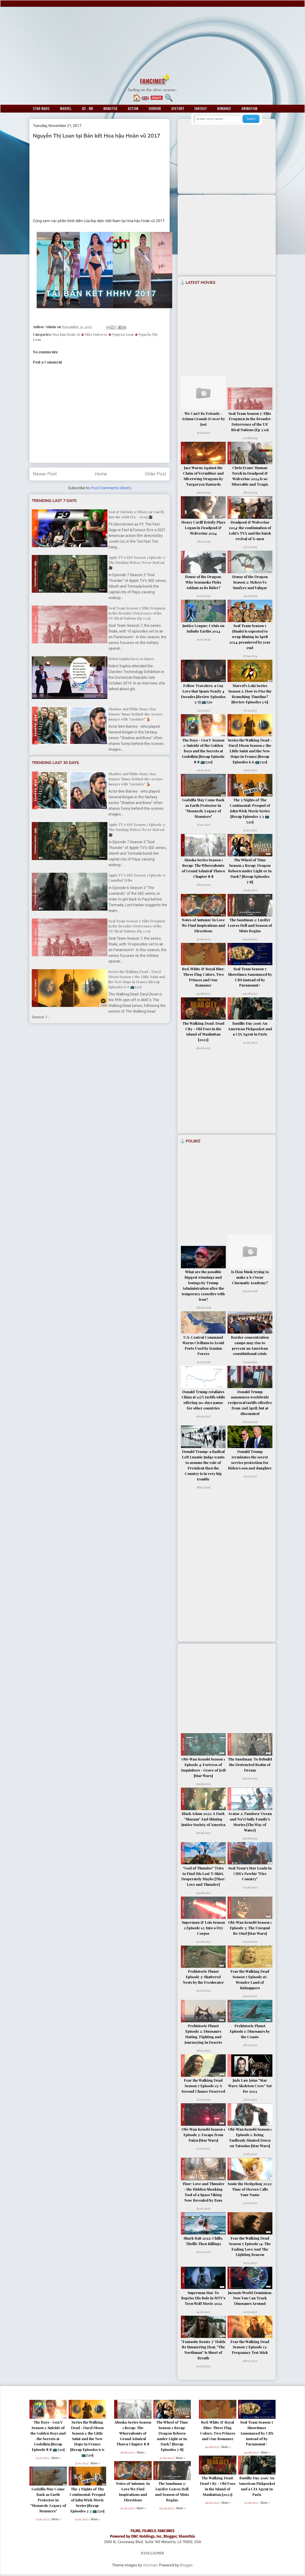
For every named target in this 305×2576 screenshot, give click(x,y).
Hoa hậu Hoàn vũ (66, 334)
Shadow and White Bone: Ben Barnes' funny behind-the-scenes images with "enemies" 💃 (135, 714)
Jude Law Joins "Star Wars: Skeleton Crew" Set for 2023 (250, 2086)
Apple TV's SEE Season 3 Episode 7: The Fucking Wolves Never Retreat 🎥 (136, 562)
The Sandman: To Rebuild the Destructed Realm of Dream (250, 1764)
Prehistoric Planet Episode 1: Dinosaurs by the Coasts (250, 2031)
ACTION (133, 108)
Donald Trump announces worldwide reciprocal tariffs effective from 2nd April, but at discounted (250, 1402)
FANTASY (200, 108)
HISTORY (177, 108)
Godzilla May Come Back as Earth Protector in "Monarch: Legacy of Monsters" (48, 2499)
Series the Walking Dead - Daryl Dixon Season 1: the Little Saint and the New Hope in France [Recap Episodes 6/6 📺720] (250, 750)
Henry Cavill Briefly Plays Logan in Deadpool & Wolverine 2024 (203, 527)
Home (101, 474)
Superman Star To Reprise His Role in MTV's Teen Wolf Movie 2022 (203, 2298)
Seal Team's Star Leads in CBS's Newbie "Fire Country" (250, 1873)
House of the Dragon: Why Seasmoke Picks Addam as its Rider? (203, 582)
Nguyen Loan (123, 334)
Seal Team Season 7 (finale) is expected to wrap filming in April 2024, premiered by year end (249, 636)
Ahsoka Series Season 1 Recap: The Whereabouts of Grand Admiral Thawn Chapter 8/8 (132, 2433)
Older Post (155, 474)
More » (56, 2458)
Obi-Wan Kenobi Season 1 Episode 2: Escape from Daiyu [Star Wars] (203, 2134)
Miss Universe (96, 334)
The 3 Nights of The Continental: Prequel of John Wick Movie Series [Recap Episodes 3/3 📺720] (250, 810)
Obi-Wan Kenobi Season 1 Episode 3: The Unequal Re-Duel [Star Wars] (250, 1928)
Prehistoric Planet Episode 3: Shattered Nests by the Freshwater (203, 1977)
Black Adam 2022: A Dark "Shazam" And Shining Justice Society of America (203, 1819)
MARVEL (66, 108)
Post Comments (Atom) (111, 488)
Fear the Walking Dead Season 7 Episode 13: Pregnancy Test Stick (249, 2347)
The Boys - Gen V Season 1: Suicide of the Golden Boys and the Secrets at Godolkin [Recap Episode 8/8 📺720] (203, 750)
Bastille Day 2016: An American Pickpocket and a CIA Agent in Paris (250, 1029)
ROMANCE (224, 108)
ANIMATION (249, 108)
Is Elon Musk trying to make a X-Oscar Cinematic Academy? (250, 1277)
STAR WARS (41, 108)
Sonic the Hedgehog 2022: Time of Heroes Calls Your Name (250, 2189)
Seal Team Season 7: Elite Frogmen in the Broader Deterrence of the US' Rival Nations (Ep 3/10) (136, 613)
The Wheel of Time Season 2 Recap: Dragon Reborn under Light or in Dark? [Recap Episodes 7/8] (250, 870)
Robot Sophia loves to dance (131, 659)
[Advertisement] (152, 36)
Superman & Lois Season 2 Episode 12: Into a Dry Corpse (203, 1928)
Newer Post (45, 474)
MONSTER (110, 108)
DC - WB (87, 108)
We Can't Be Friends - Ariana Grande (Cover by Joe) (203, 419)
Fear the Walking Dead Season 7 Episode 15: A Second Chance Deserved (203, 2086)
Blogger (186, 2565)
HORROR (155, 108)
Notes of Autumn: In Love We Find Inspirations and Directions (203, 925)
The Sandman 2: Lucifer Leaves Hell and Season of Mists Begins (250, 925)
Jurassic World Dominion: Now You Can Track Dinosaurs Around (250, 2298)
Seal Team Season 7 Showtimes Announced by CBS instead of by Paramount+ (256, 2433)
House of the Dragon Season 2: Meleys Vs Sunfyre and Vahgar (250, 582)
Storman (150, 2565)
